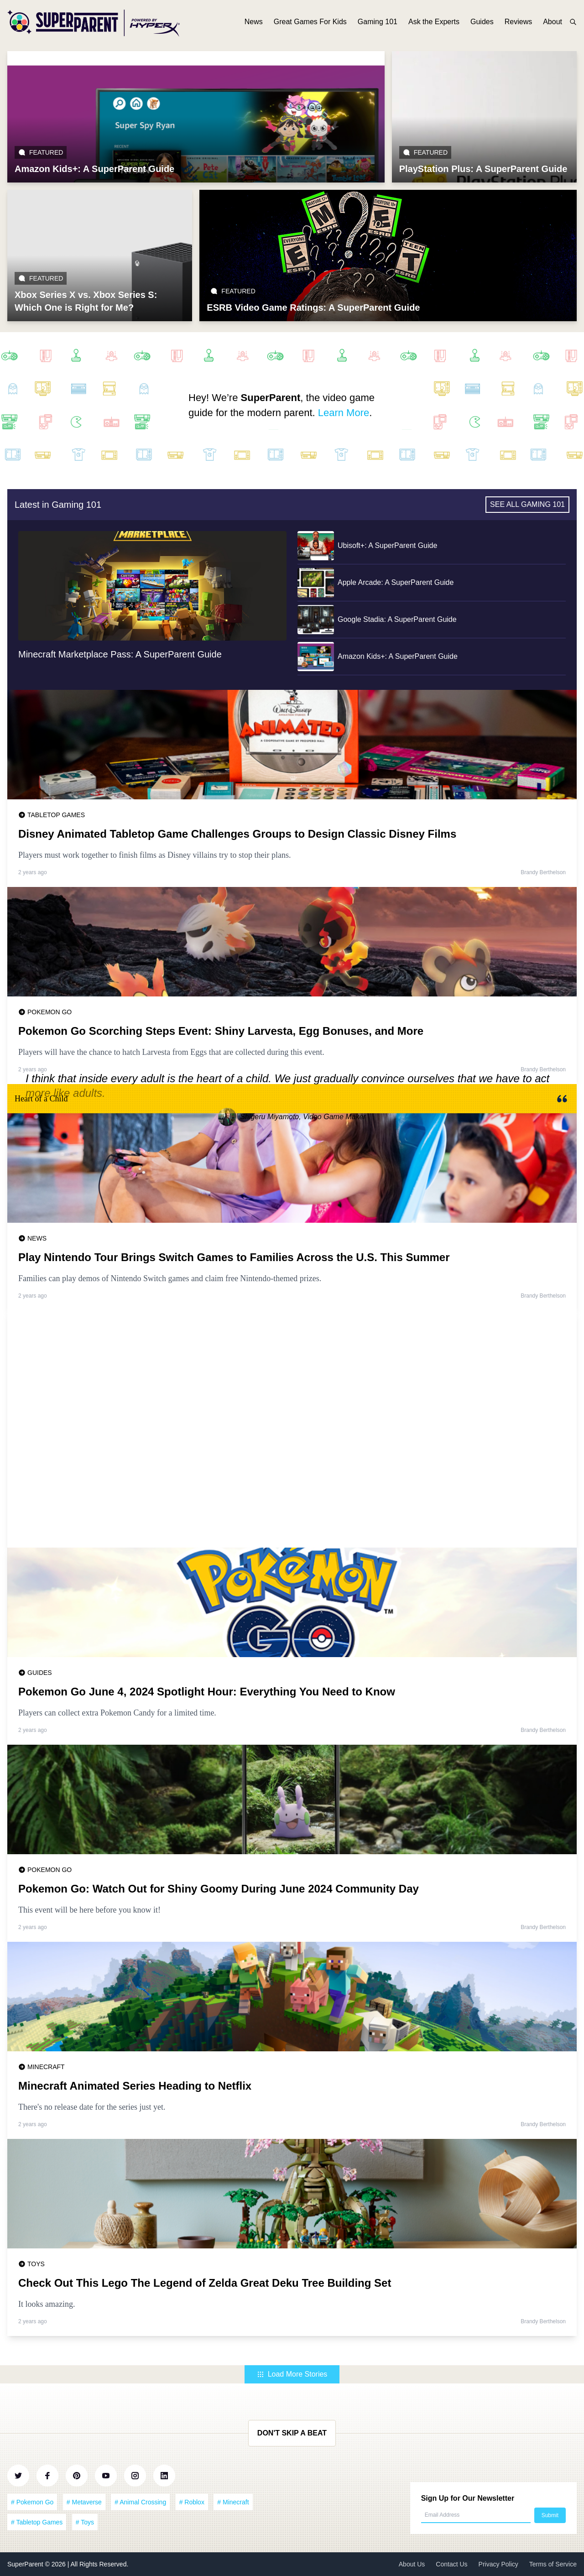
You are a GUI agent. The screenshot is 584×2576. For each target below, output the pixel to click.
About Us (412, 2564)
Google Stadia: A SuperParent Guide (397, 619)
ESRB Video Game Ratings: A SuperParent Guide (313, 307)
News (254, 22)
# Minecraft (233, 2502)
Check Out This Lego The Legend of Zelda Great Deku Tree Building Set (204, 2283)
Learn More (344, 412)
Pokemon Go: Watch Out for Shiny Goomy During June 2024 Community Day (218, 1888)
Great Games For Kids (310, 22)
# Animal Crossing (140, 2502)
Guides (482, 22)
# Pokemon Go (32, 2502)
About (552, 22)
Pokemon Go (49, 1012)
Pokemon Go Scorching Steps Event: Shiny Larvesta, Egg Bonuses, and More (220, 1031)
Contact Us (451, 2564)
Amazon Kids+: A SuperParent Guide (94, 169)
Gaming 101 (377, 22)
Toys (36, 2264)
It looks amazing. (46, 2304)
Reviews (518, 22)
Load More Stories (292, 2374)
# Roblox (191, 2502)
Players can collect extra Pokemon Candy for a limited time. (117, 1712)
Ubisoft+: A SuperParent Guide (387, 545)
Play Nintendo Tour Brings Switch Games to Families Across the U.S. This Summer (234, 1257)
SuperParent (26, 2564)
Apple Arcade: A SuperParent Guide (396, 582)
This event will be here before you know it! (89, 1909)
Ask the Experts (433, 22)
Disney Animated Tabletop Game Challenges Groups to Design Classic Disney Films (237, 834)
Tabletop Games (56, 815)
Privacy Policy (498, 2564)
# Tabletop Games (37, 2522)
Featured (40, 152)
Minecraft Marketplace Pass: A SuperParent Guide (120, 654)
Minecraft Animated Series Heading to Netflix (134, 2086)
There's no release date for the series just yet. (92, 2107)
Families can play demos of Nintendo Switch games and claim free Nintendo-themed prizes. (169, 1278)
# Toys (85, 2522)
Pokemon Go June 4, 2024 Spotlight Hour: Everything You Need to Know (206, 1691)
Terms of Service (553, 2564)
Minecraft (46, 2066)
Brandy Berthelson (543, 872)
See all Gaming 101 (527, 504)
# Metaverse (84, 2502)
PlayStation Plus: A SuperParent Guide (483, 169)
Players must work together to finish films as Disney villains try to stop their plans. (154, 855)
